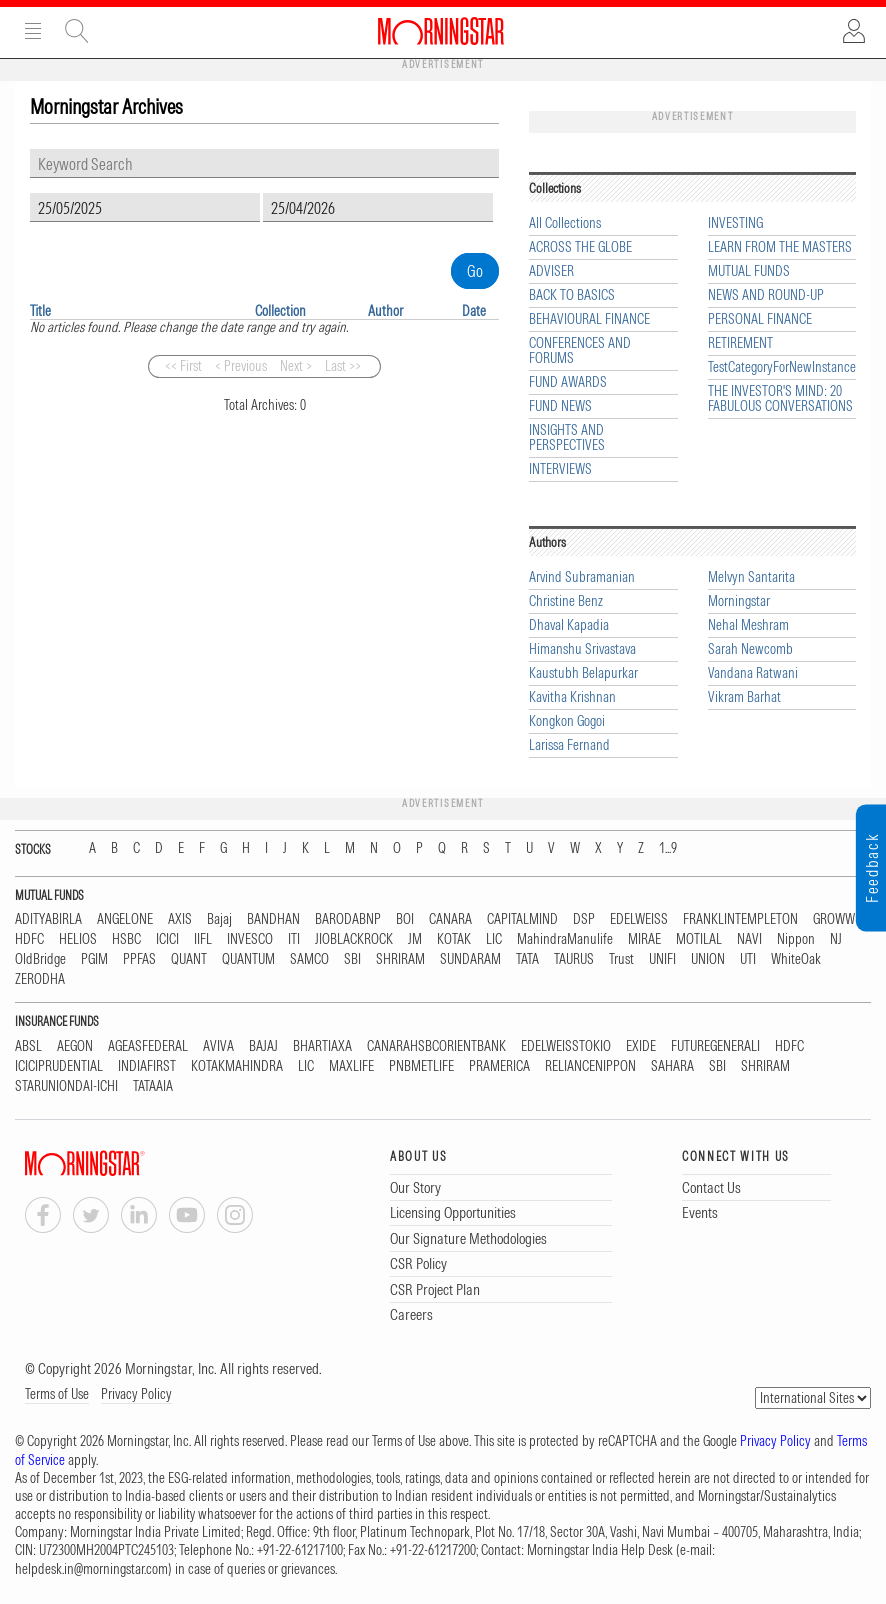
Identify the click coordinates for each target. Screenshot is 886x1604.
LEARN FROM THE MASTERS (780, 247)
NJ (836, 939)
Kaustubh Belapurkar (583, 673)
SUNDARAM (470, 959)
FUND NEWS (560, 406)
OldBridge (40, 959)
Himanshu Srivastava (582, 649)
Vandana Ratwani (753, 673)
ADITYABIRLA (48, 919)
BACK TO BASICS (572, 295)
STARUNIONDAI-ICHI (66, 1086)
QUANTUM (248, 959)
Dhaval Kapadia (569, 625)
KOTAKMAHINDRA (237, 1066)
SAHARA (672, 1066)
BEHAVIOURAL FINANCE (589, 319)
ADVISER (551, 271)
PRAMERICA (499, 1066)
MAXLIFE (351, 1066)
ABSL (28, 1046)
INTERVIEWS (560, 469)
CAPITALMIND (522, 919)
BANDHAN (273, 919)
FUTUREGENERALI (715, 1046)
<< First (183, 366)
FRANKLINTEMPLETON (740, 919)
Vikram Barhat (744, 697)
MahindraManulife (565, 939)
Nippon (796, 939)
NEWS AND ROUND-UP (766, 295)
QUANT (189, 959)
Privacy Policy (136, 1394)
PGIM (94, 959)
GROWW (834, 919)
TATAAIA (153, 1086)
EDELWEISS (639, 919)
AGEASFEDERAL (148, 1046)
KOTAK (454, 939)
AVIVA (218, 1046)
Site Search (77, 31)
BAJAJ (263, 1046)
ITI (294, 939)
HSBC (126, 939)
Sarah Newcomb (750, 649)
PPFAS (139, 959)
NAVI (749, 939)
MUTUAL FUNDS (749, 271)
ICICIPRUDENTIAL (59, 1066)
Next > (296, 366)
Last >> (343, 366)
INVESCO (250, 939)
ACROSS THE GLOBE (580, 247)
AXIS (180, 919)
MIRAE (644, 939)
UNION (708, 959)
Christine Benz (566, 601)
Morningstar (739, 601)
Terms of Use (57, 1394)
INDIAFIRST (147, 1066)
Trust (621, 959)
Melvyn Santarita (751, 577)
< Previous (241, 366)
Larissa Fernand (569, 745)
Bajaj (219, 919)
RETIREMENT (740, 343)
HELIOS (78, 939)
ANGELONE (125, 919)
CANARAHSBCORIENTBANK (436, 1046)
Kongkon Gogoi (567, 721)
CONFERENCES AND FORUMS (580, 351)
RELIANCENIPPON (590, 1066)
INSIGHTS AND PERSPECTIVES (567, 438)
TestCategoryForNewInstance (782, 367)
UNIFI (662, 959)
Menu (33, 31)
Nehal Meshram (748, 625)
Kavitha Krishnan (572, 697)
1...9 (668, 848)
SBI (352, 959)
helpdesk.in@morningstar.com (91, 1569)
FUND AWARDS (568, 382)
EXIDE (641, 1046)
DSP (584, 919)
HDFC (29, 939)
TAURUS (574, 959)
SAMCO (309, 959)
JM (415, 939)
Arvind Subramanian (582, 577)
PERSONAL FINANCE (760, 319)
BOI (405, 919)
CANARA (450, 919)
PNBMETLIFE (421, 1066)
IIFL (203, 939)
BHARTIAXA (322, 1046)
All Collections (565, 223)
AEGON (75, 1046)
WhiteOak (796, 959)
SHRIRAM (400, 959)
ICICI (167, 939)
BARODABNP (348, 919)
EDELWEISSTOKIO (566, 1046)
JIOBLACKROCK (354, 939)
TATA (527, 959)
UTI (748, 959)
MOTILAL (699, 939)
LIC (494, 939)
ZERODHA (40, 979)
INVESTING (735, 223)
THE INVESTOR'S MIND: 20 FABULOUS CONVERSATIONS (780, 399)
